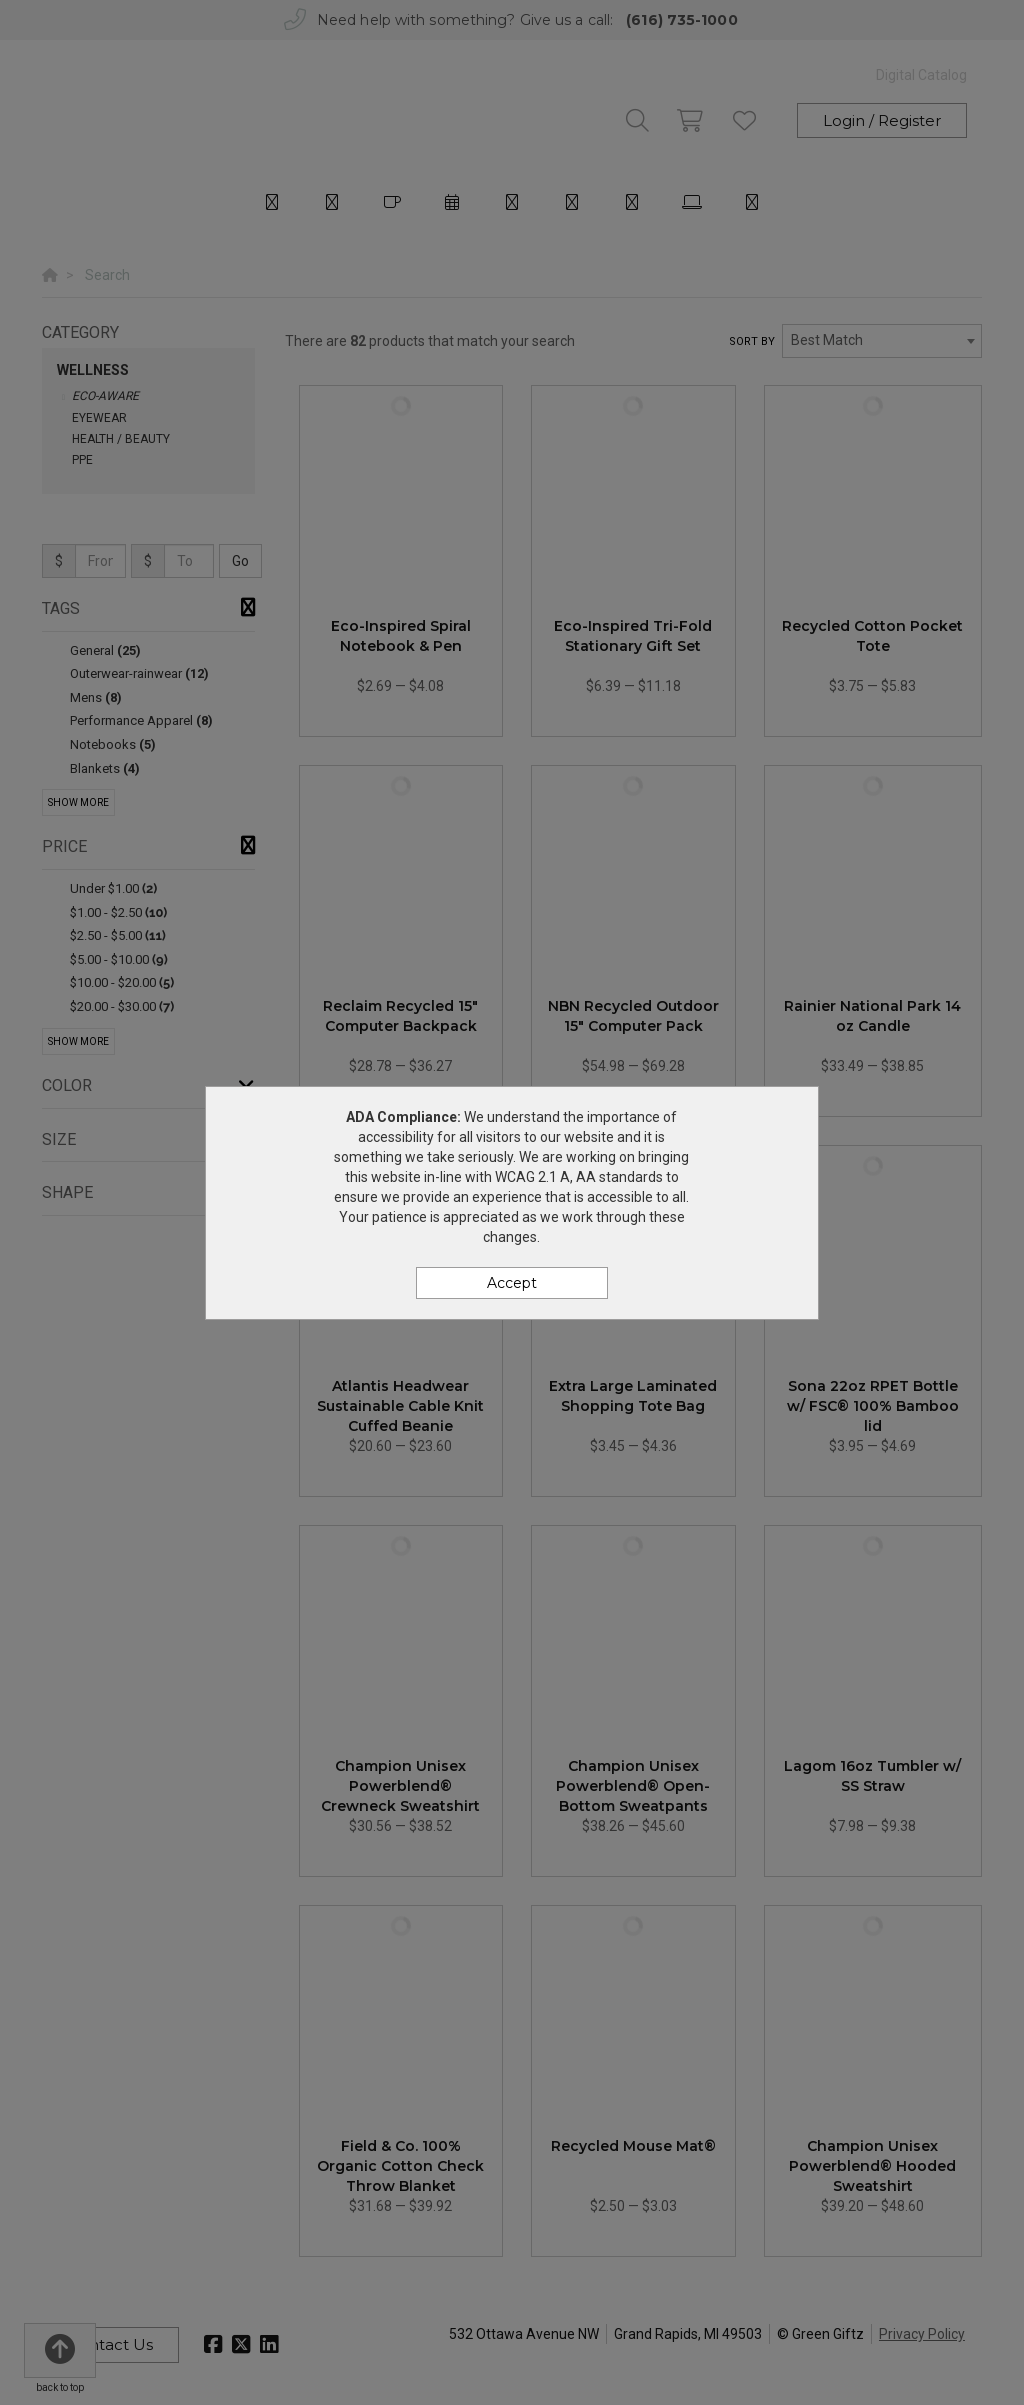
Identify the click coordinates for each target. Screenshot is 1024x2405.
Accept (512, 1283)
